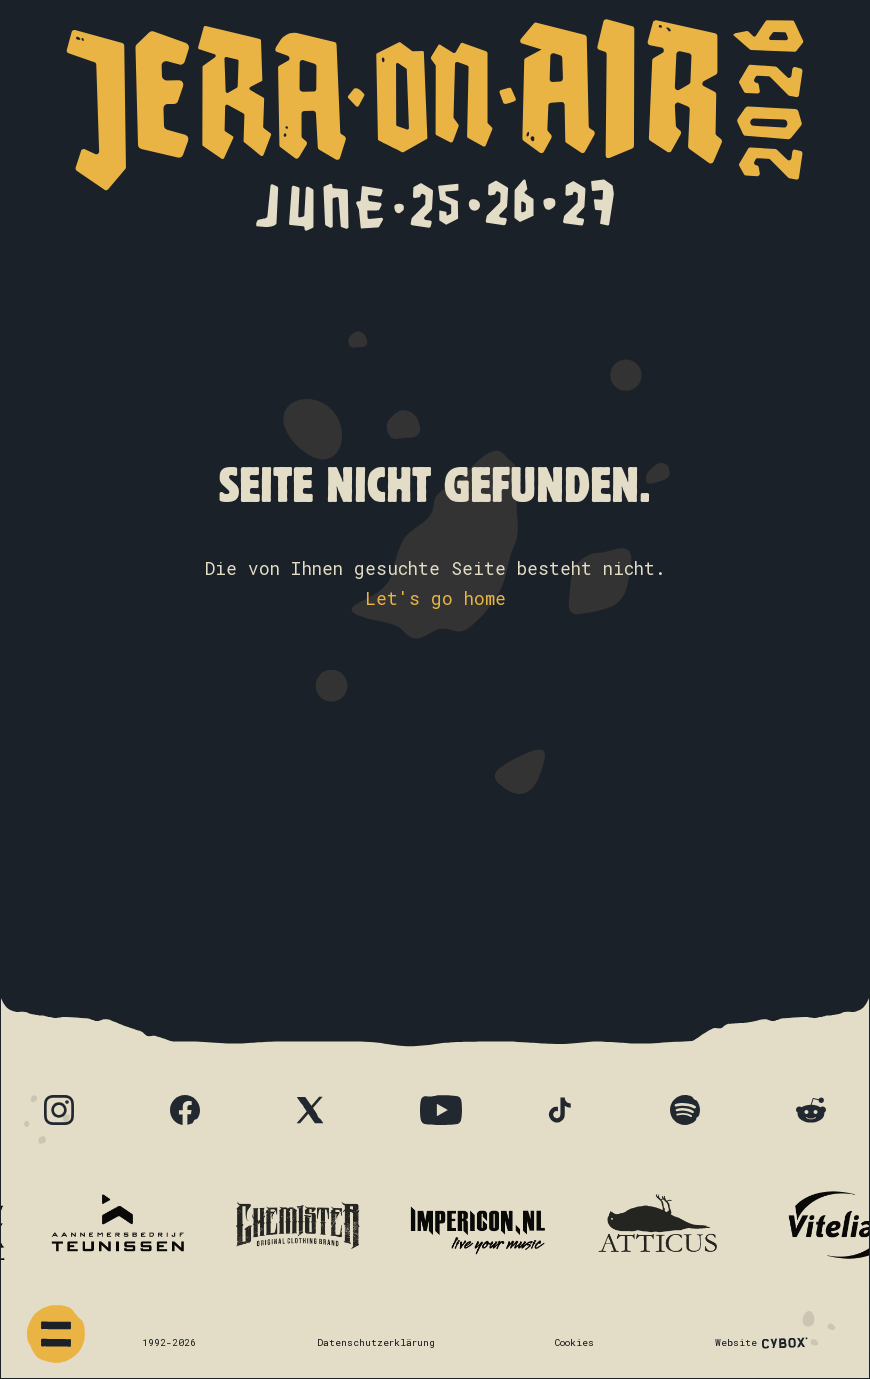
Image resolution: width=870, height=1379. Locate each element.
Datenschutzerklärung (376, 1342)
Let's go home (435, 598)
